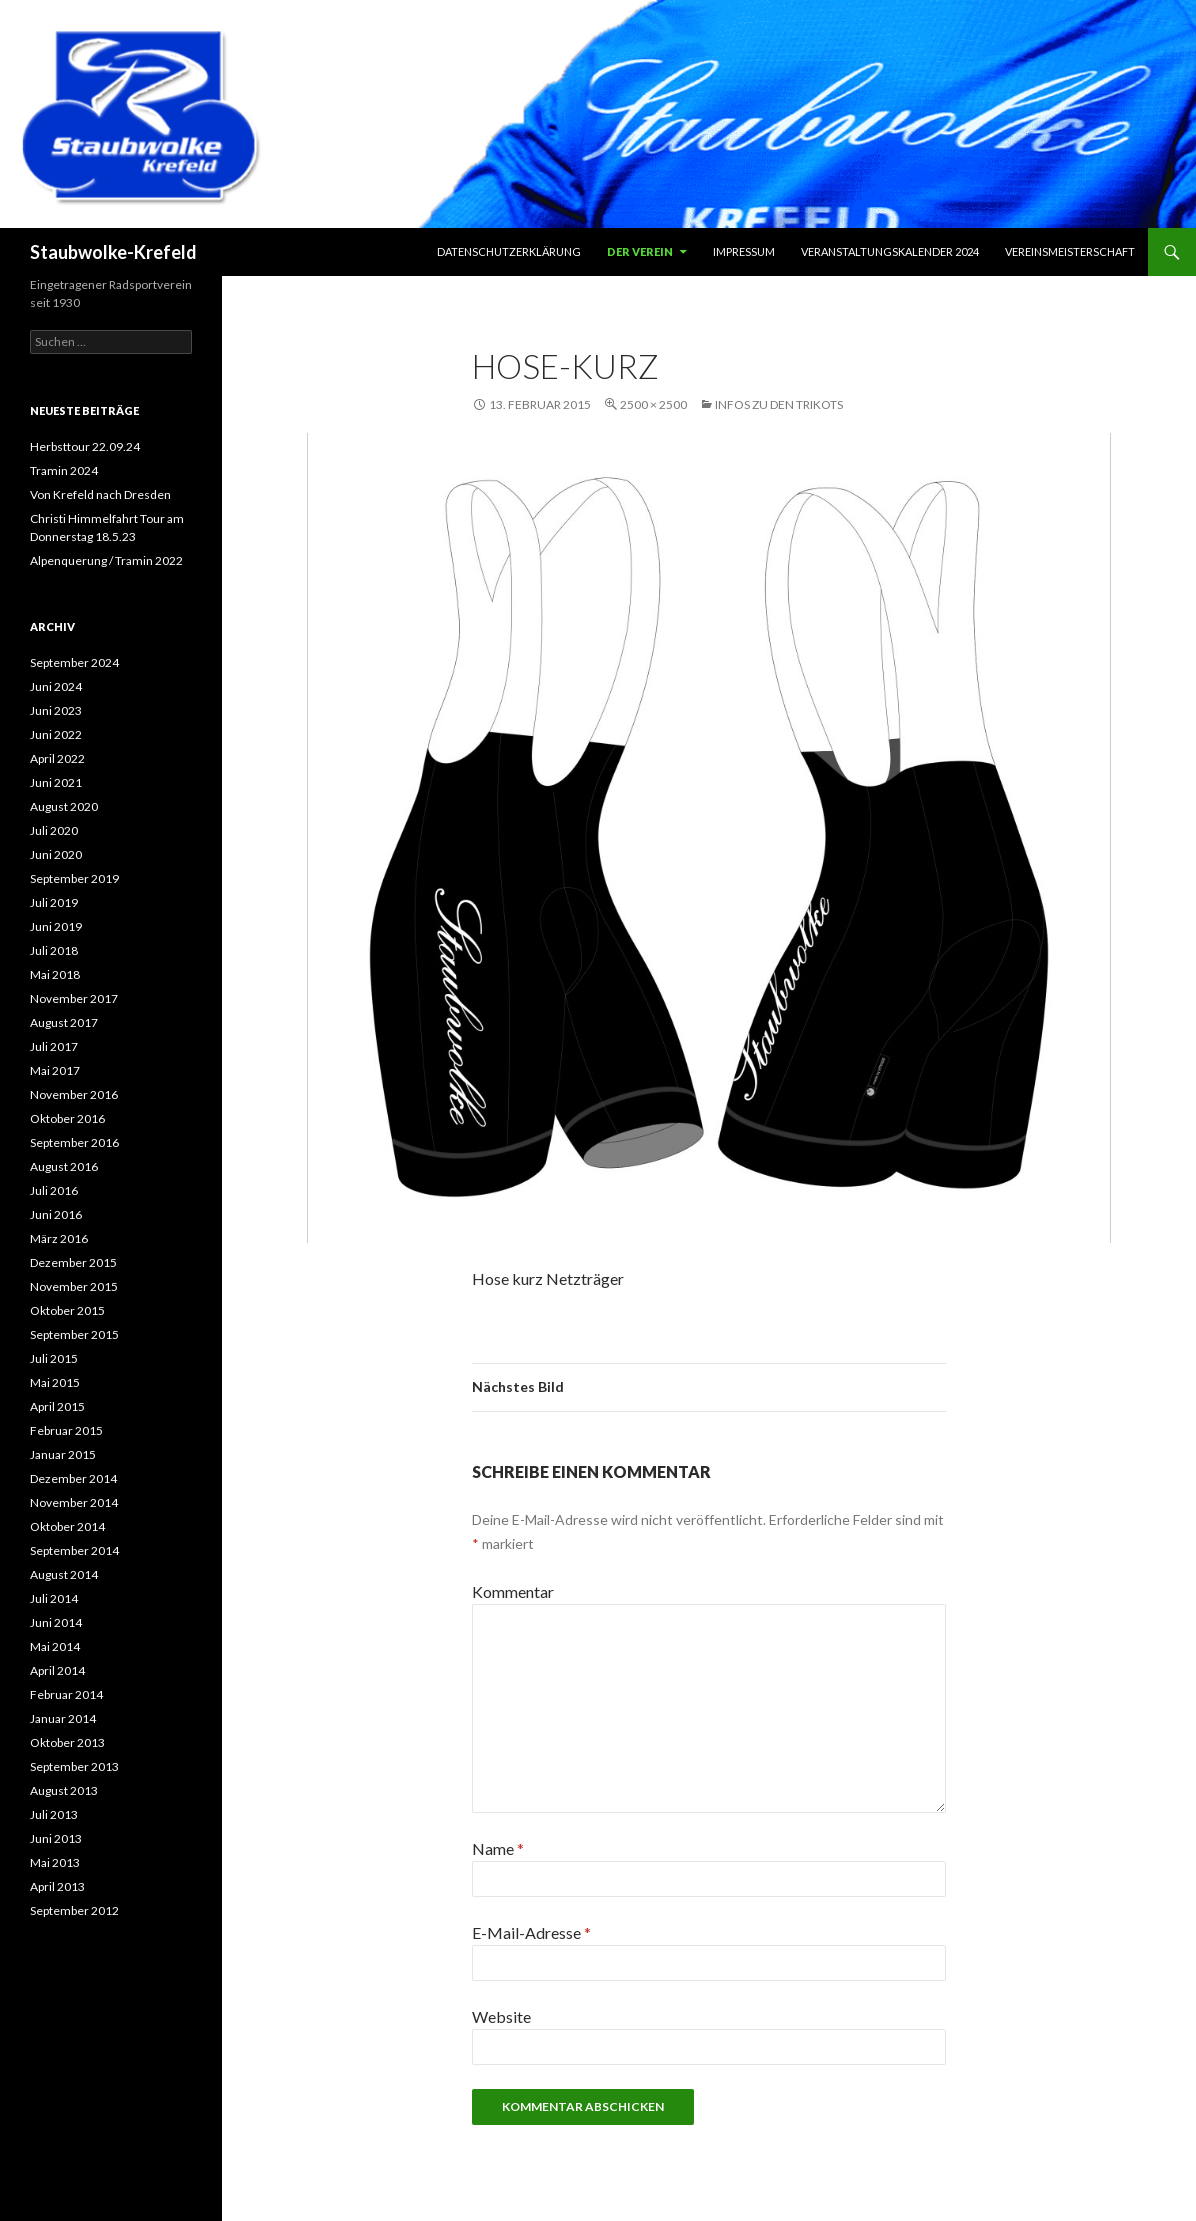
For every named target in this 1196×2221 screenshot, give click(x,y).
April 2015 (57, 1406)
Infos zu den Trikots (779, 404)
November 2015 (74, 1286)
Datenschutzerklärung (509, 251)
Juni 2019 (56, 926)
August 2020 (64, 806)
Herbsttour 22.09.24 (85, 446)
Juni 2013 (56, 1838)
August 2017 (64, 1022)
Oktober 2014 (67, 1526)
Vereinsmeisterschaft (1070, 251)
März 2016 (59, 1238)
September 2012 (74, 1910)
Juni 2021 (56, 782)
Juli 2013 (54, 1814)
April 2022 (57, 758)
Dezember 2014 (73, 1478)
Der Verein (640, 251)
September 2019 (74, 878)
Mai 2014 (55, 1646)
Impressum (744, 251)
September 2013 (74, 1766)
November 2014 (74, 1502)
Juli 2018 (54, 950)
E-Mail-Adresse (531, 1932)
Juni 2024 (56, 686)
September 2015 (74, 1334)
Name (498, 1848)
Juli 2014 (54, 1598)
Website (501, 2016)
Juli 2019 (54, 902)
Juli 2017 (54, 1046)
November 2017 (74, 998)
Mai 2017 (55, 1070)
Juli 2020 (54, 830)
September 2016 (74, 1142)
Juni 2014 (56, 1622)
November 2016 (74, 1094)
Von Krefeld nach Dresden (100, 494)
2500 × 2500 (653, 404)
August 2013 (64, 1790)
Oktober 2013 (67, 1742)
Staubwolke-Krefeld (113, 252)
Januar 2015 (63, 1454)
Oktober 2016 (67, 1118)
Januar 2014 (63, 1718)
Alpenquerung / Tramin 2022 (106, 560)
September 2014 (74, 1550)
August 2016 (64, 1166)
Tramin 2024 (64, 470)
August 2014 (64, 1574)
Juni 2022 (56, 734)
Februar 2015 (66, 1430)
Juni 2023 (56, 710)
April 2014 (57, 1670)
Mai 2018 (55, 974)
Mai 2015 (55, 1382)
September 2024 (74, 662)
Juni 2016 (56, 1214)
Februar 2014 (66, 1694)
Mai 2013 (55, 1862)
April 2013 (57, 1886)
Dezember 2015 (73, 1262)
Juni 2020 (56, 854)
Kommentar (513, 1591)
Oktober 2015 (67, 1310)
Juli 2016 (54, 1190)
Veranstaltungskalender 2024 (890, 251)
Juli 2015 (54, 1358)
